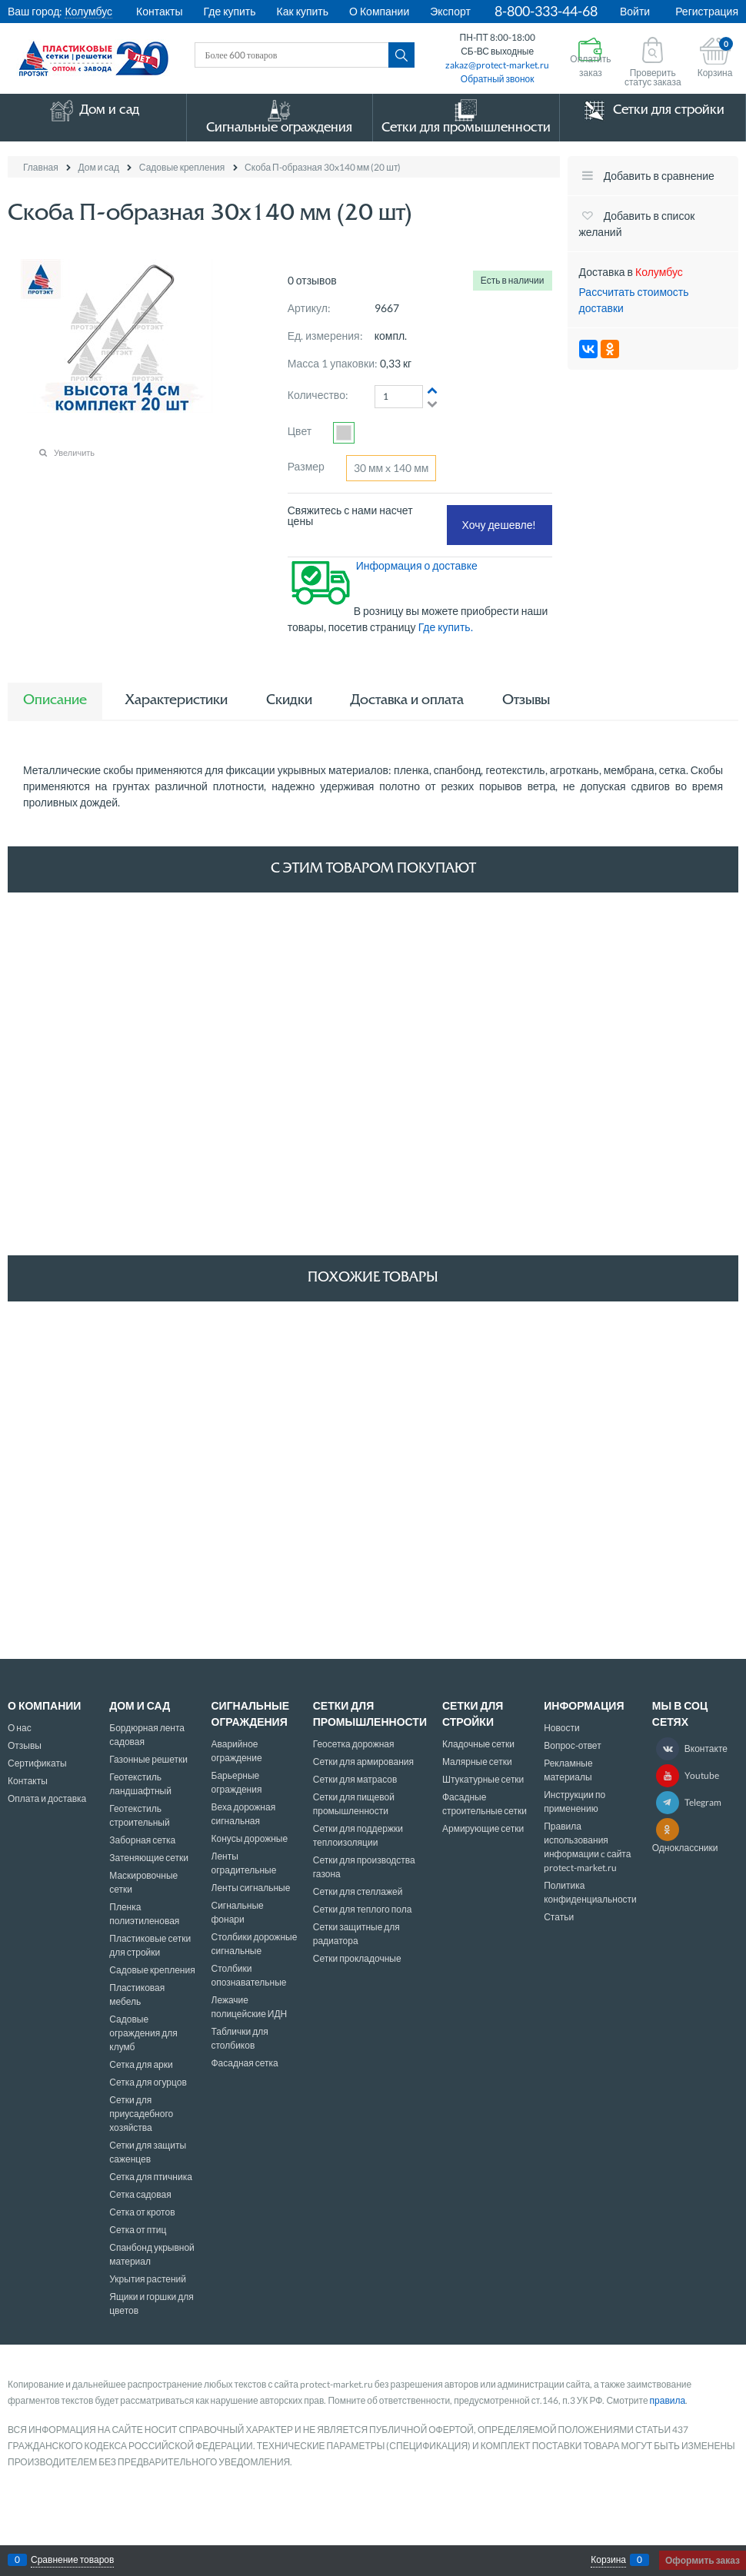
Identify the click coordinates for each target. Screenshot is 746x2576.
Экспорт (450, 11)
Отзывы (526, 700)
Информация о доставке (417, 565)
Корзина (608, 2560)
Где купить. (446, 626)
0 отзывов (312, 280)
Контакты (159, 11)
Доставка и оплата (407, 700)
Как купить (302, 11)
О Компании (379, 11)
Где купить (230, 11)
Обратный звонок (498, 79)
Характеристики (176, 700)
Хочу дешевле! (499, 524)
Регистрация (706, 11)
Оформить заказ (702, 2560)
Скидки (289, 700)
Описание (55, 700)
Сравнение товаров (72, 2560)
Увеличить (74, 452)
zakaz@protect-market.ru (497, 65)
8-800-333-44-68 (546, 10)
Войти (635, 11)
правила (668, 2400)
